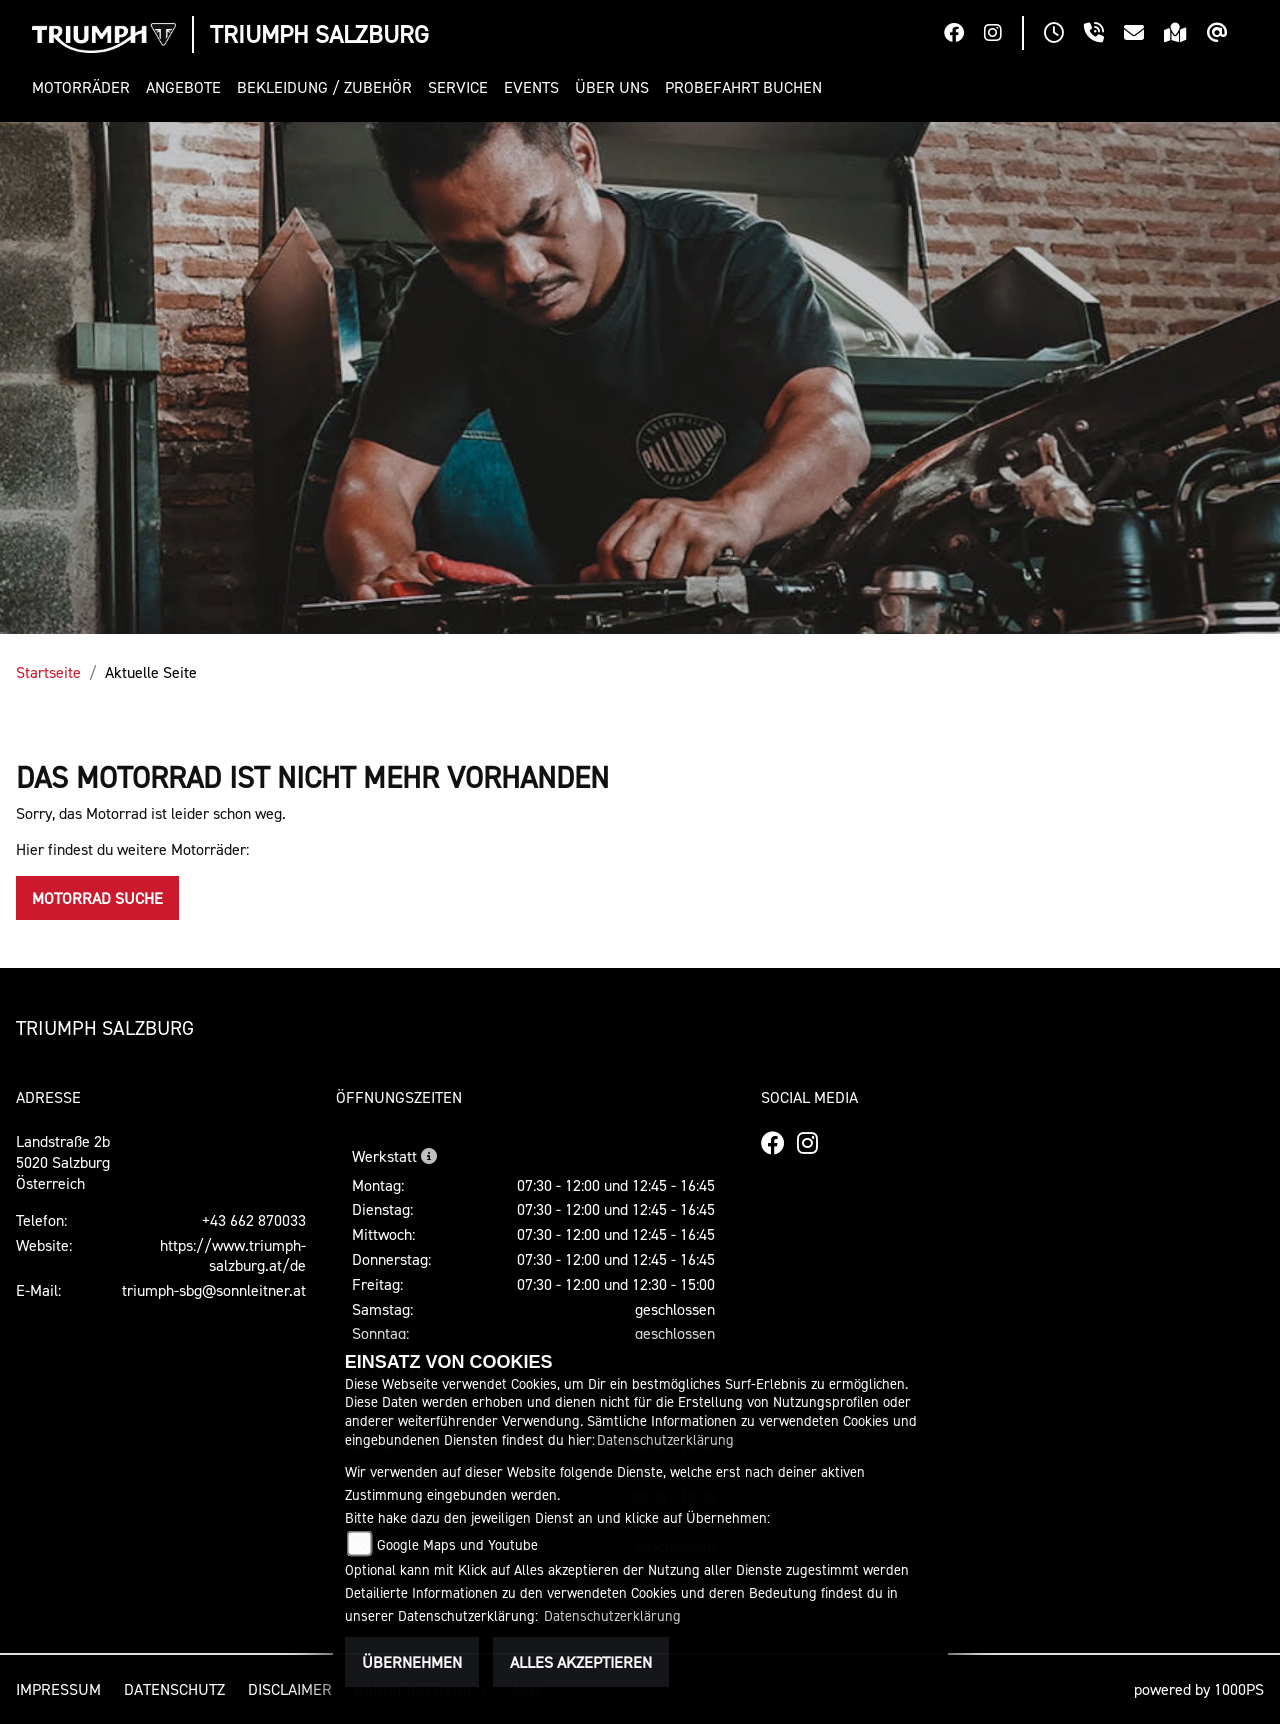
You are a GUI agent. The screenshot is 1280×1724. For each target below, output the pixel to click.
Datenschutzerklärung (665, 1439)
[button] (85, 87)
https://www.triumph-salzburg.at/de (233, 1255)
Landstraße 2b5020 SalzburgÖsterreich (63, 1162)
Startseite (48, 672)
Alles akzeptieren (581, 1662)
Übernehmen (412, 1662)
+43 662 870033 (254, 1220)
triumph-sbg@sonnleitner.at (214, 1290)
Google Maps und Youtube (457, 1544)
